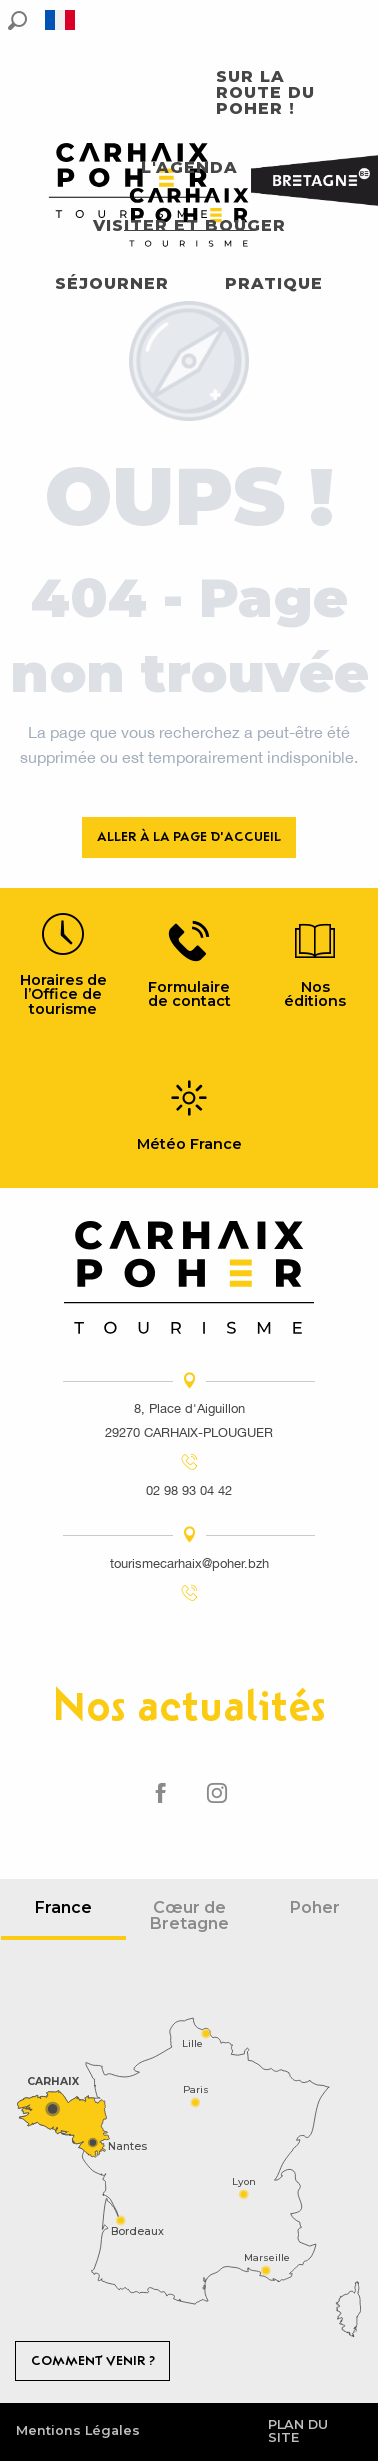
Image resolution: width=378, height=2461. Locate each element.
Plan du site (298, 2431)
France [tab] (63, 1907)
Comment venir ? (93, 2360)
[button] (17, 20)
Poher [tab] (315, 1907)
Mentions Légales (78, 2430)
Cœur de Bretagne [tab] (189, 1915)
